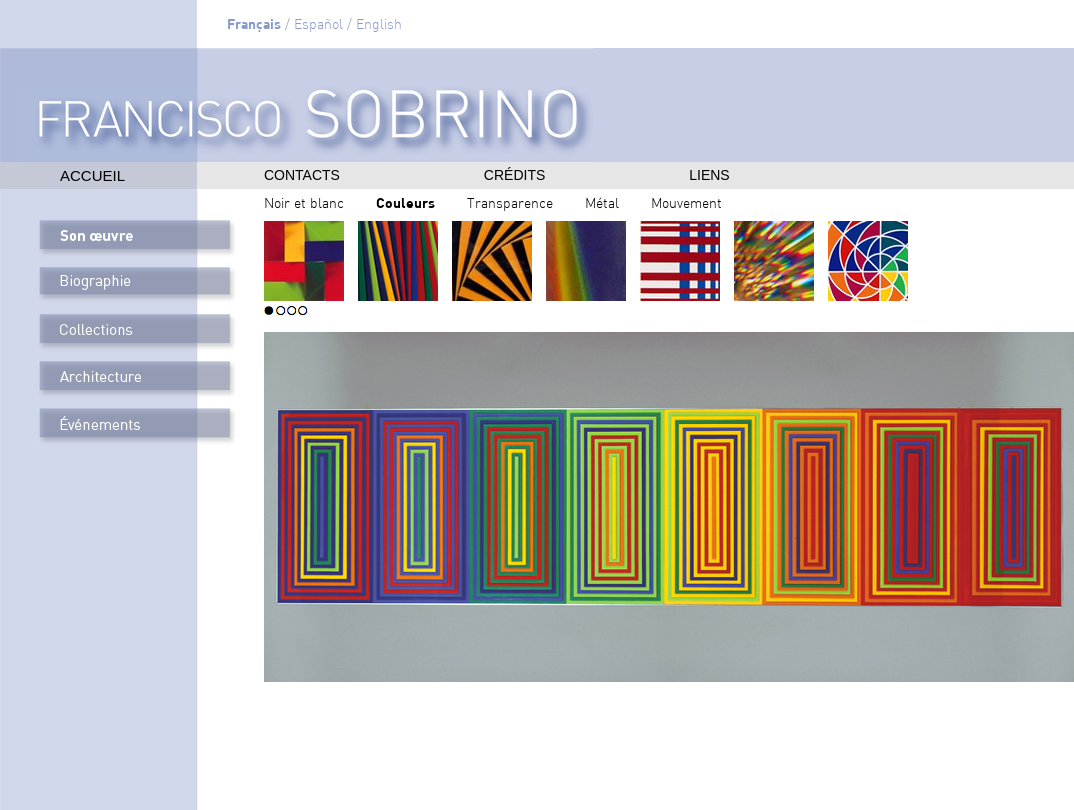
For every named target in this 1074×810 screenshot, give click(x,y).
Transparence (510, 204)
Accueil (92, 175)
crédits (514, 175)
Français (254, 23)
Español (318, 25)
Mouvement (686, 204)
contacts (302, 175)
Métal (602, 204)
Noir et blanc (304, 204)
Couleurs (405, 202)
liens (709, 175)
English (379, 25)
